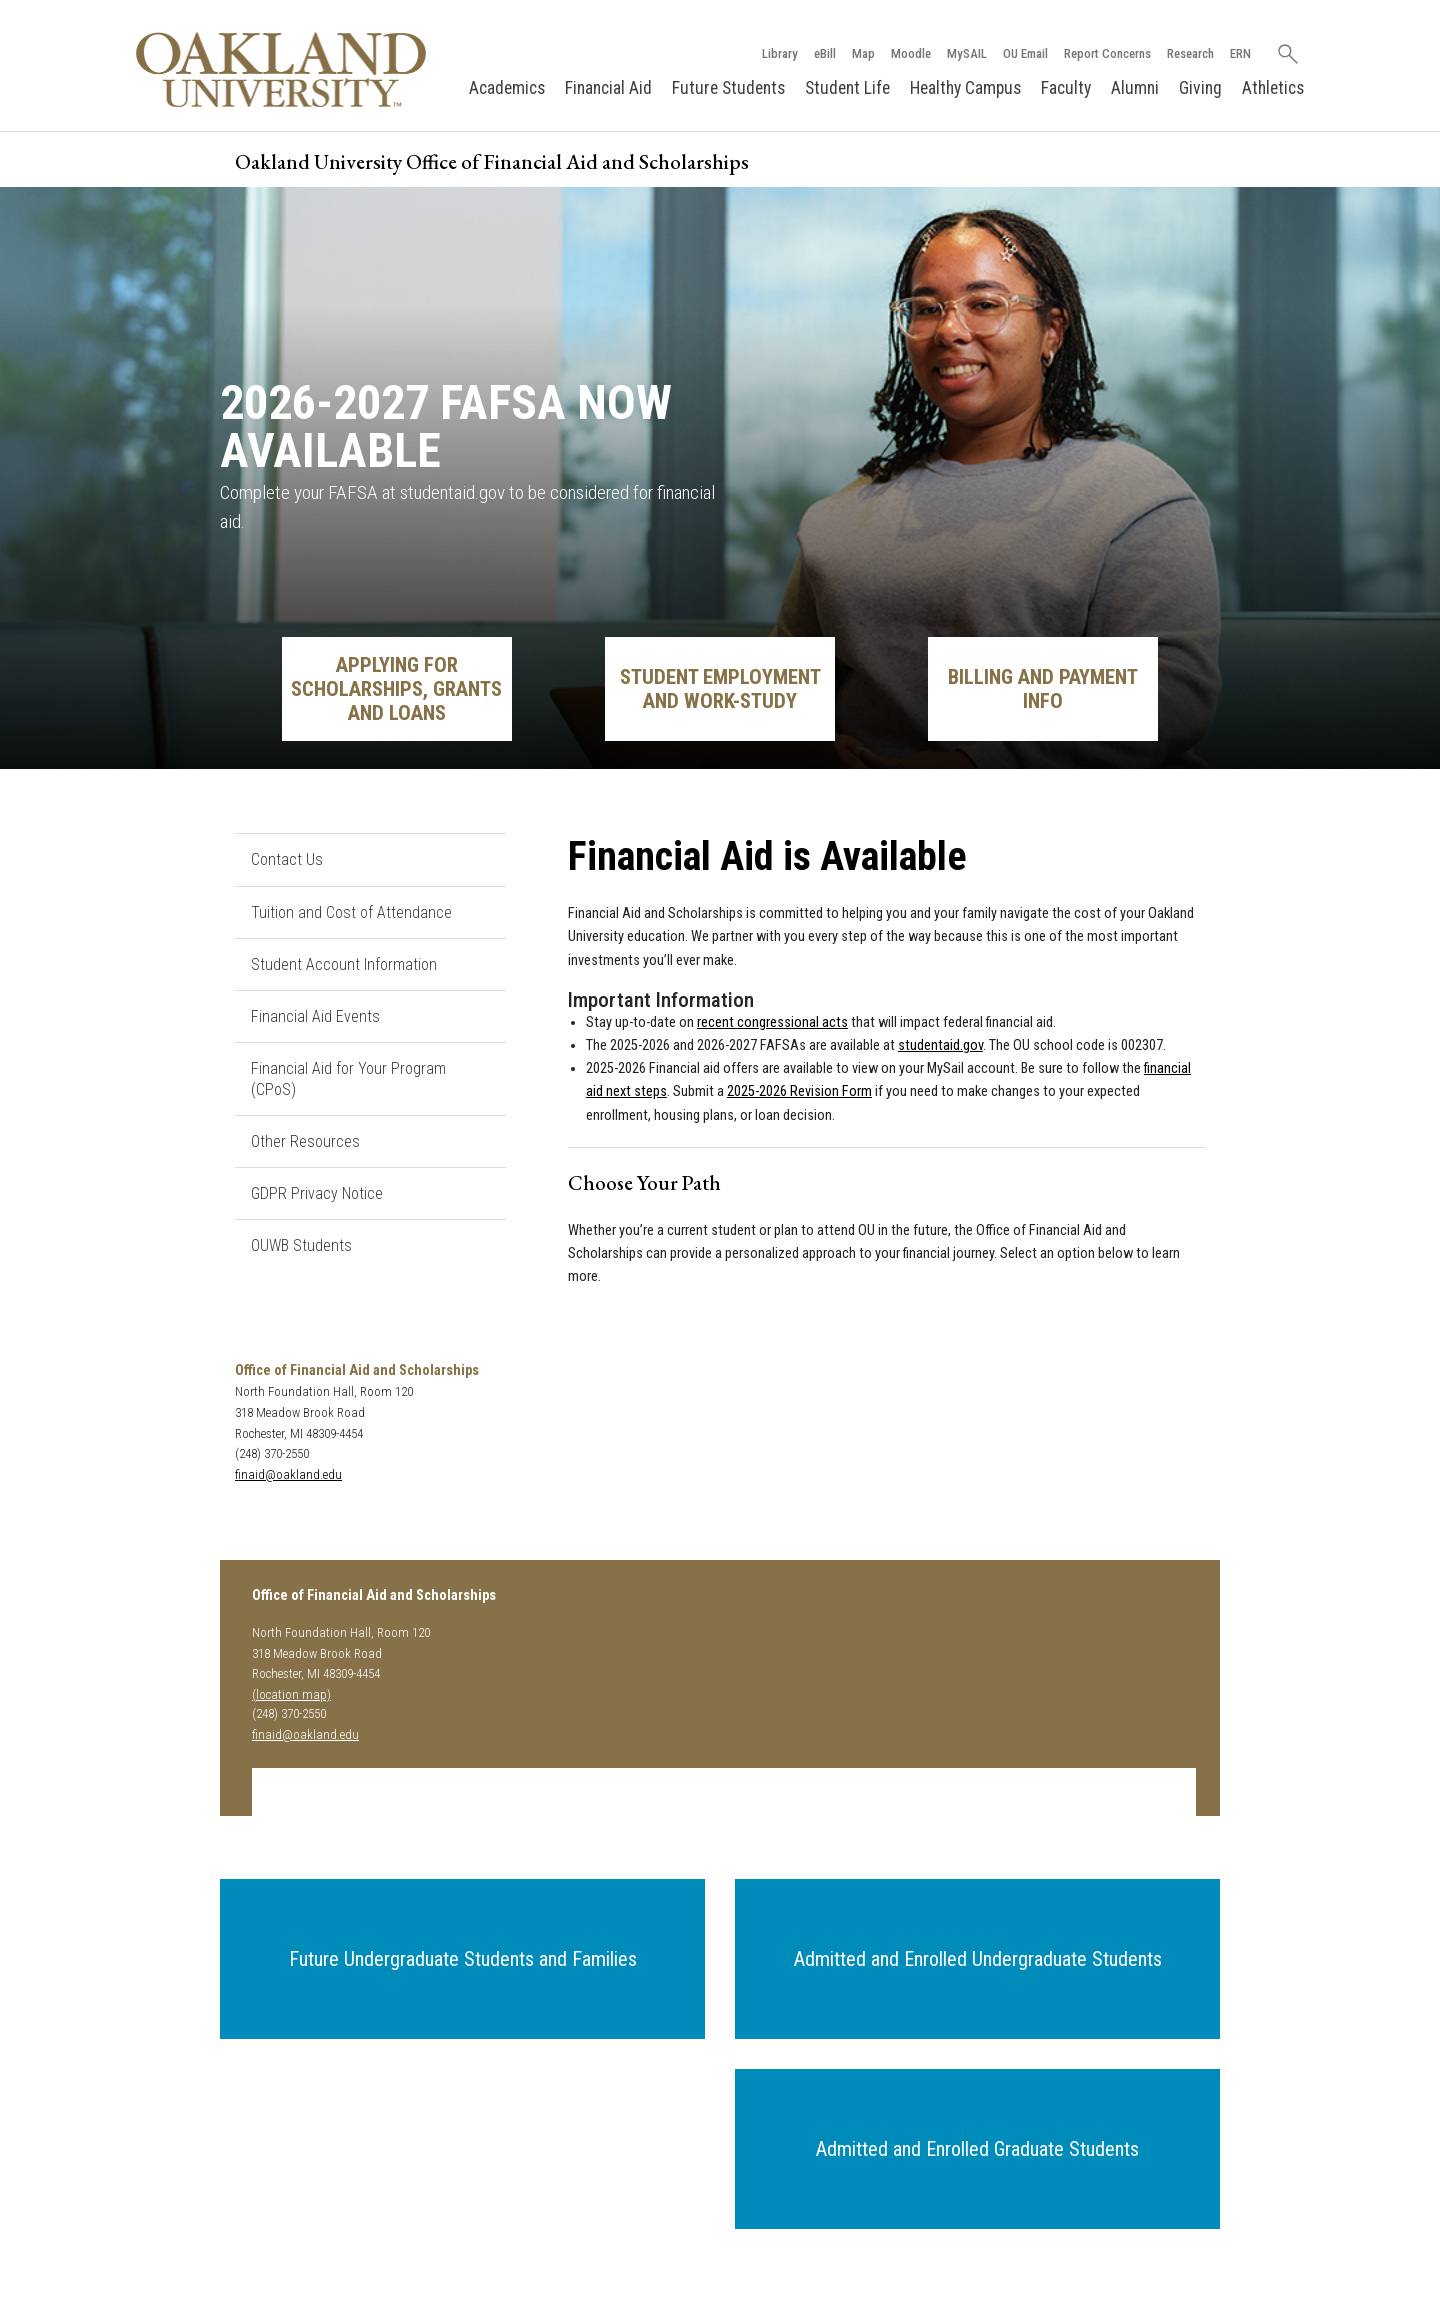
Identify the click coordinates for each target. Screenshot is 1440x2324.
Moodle (910, 53)
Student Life (847, 88)
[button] (462, 1959)
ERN (1239, 53)
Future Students (728, 88)
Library (779, 53)
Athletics (1273, 88)
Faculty (1066, 88)
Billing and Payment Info (1043, 689)
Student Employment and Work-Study (720, 689)
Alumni (1135, 88)
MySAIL (966, 53)
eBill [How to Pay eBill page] (824, 53)
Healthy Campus (965, 88)
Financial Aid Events (315, 1016)
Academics (507, 88)
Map (862, 53)
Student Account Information (344, 964)
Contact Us (287, 859)
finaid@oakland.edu (288, 1474)
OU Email (1024, 53)
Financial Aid (608, 88)
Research (1189, 53)
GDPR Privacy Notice (317, 1193)
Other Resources (305, 1141)
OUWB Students (301, 1246)
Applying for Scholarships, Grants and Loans (396, 689)
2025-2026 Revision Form (799, 1092)
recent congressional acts (772, 1022)
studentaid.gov (940, 1045)
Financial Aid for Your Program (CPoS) (348, 1079)
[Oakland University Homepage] (281, 69)
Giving (1200, 88)
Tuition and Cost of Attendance (351, 912)
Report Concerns (1106, 53)
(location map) (291, 1694)
